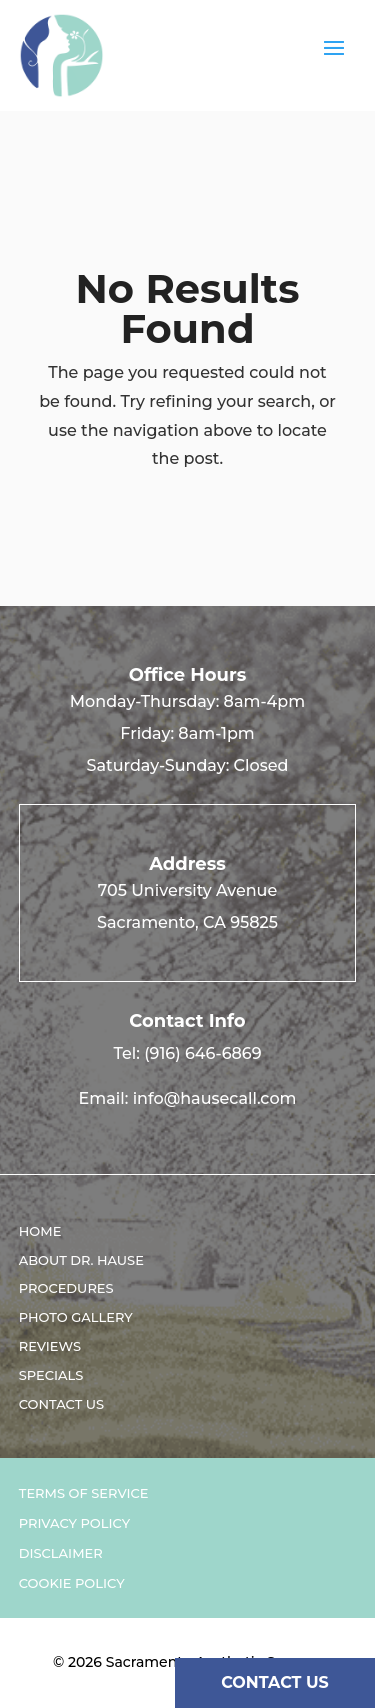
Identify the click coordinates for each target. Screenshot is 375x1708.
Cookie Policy (72, 1583)
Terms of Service (84, 1493)
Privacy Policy (74, 1523)
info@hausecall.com (215, 1098)
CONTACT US (275, 1682)
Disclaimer (61, 1553)
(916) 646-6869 (202, 1053)
